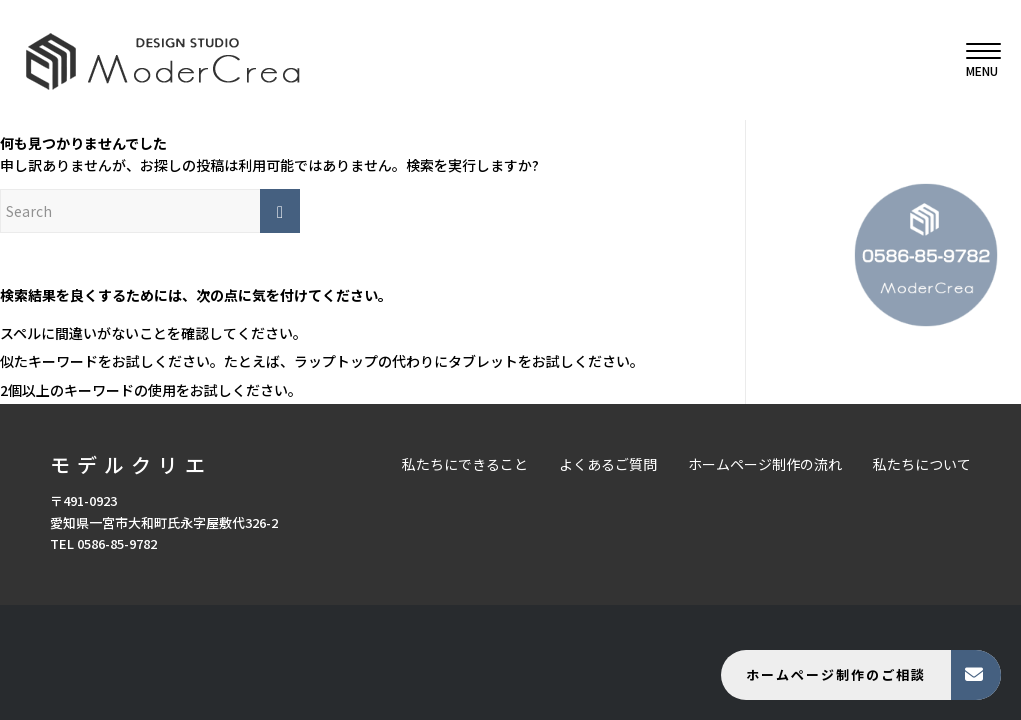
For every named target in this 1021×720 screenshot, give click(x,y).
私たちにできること (465, 464)
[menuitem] (977, 60)
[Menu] (977, 60)
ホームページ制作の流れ (765, 464)
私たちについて (922, 464)
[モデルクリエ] (162, 60)
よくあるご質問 (608, 464)
